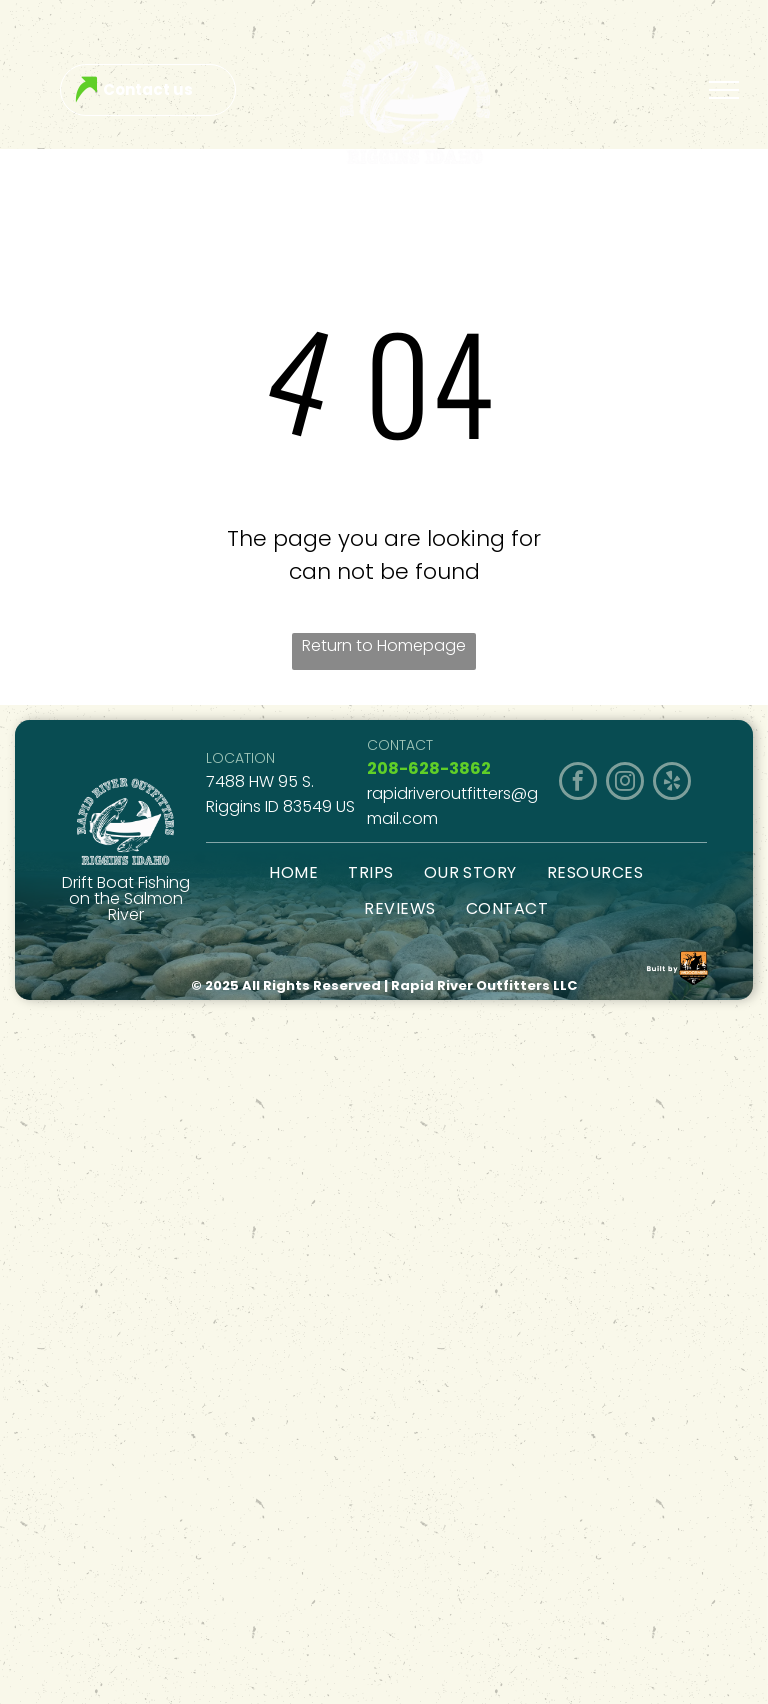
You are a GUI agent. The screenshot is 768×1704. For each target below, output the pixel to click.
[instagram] (625, 783)
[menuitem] (293, 872)
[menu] (724, 90)
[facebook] (578, 783)
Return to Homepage (384, 645)
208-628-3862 (429, 768)
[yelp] (672, 783)
